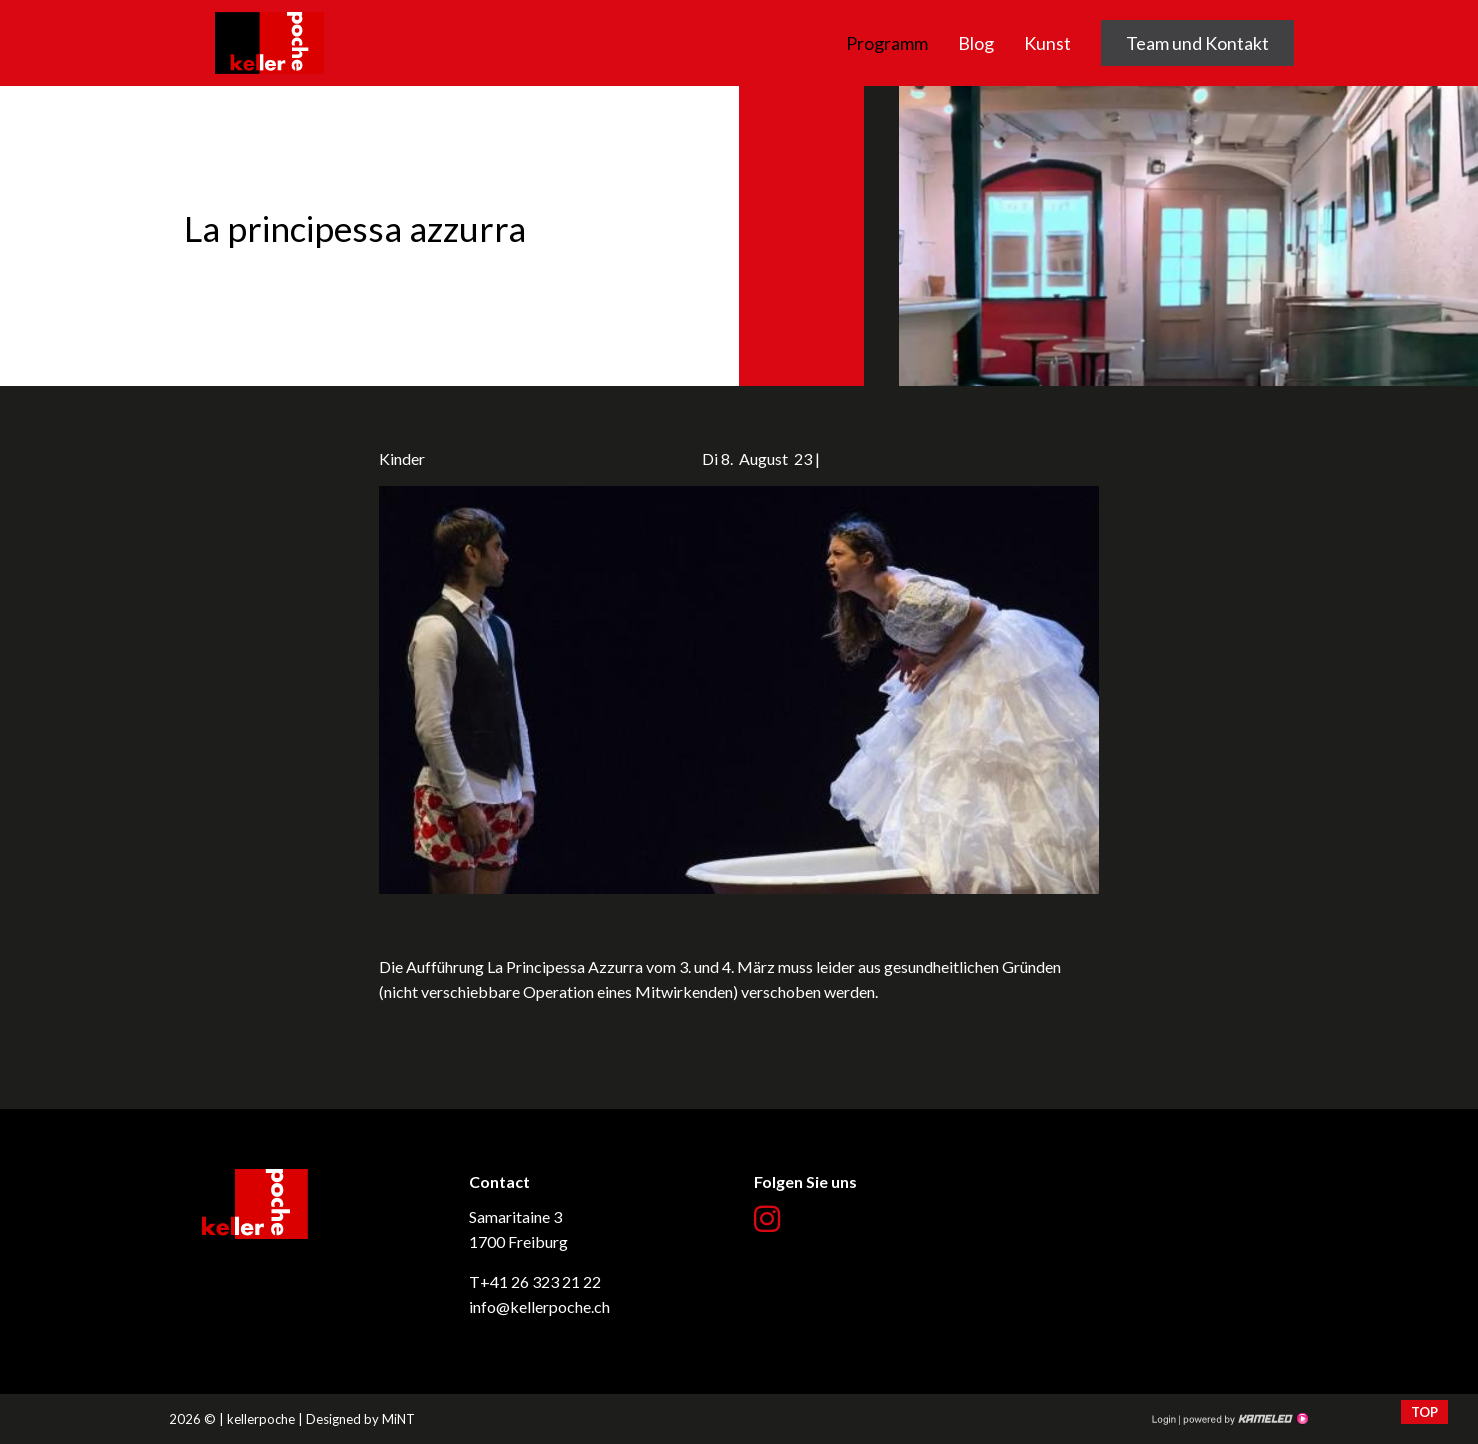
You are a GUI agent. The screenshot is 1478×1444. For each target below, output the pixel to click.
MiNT (398, 1419)
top (1424, 1412)
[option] (739, 236)
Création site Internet (1244, 1419)
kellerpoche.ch (269, 12)
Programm (887, 43)
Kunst (1047, 43)
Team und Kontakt (1197, 43)
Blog (976, 43)
